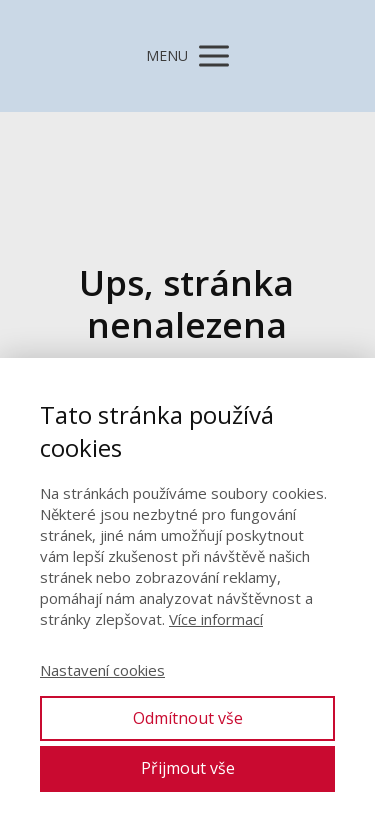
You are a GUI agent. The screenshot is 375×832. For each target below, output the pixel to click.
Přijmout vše (188, 768)
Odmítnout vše (188, 718)
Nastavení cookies (102, 670)
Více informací (216, 619)
